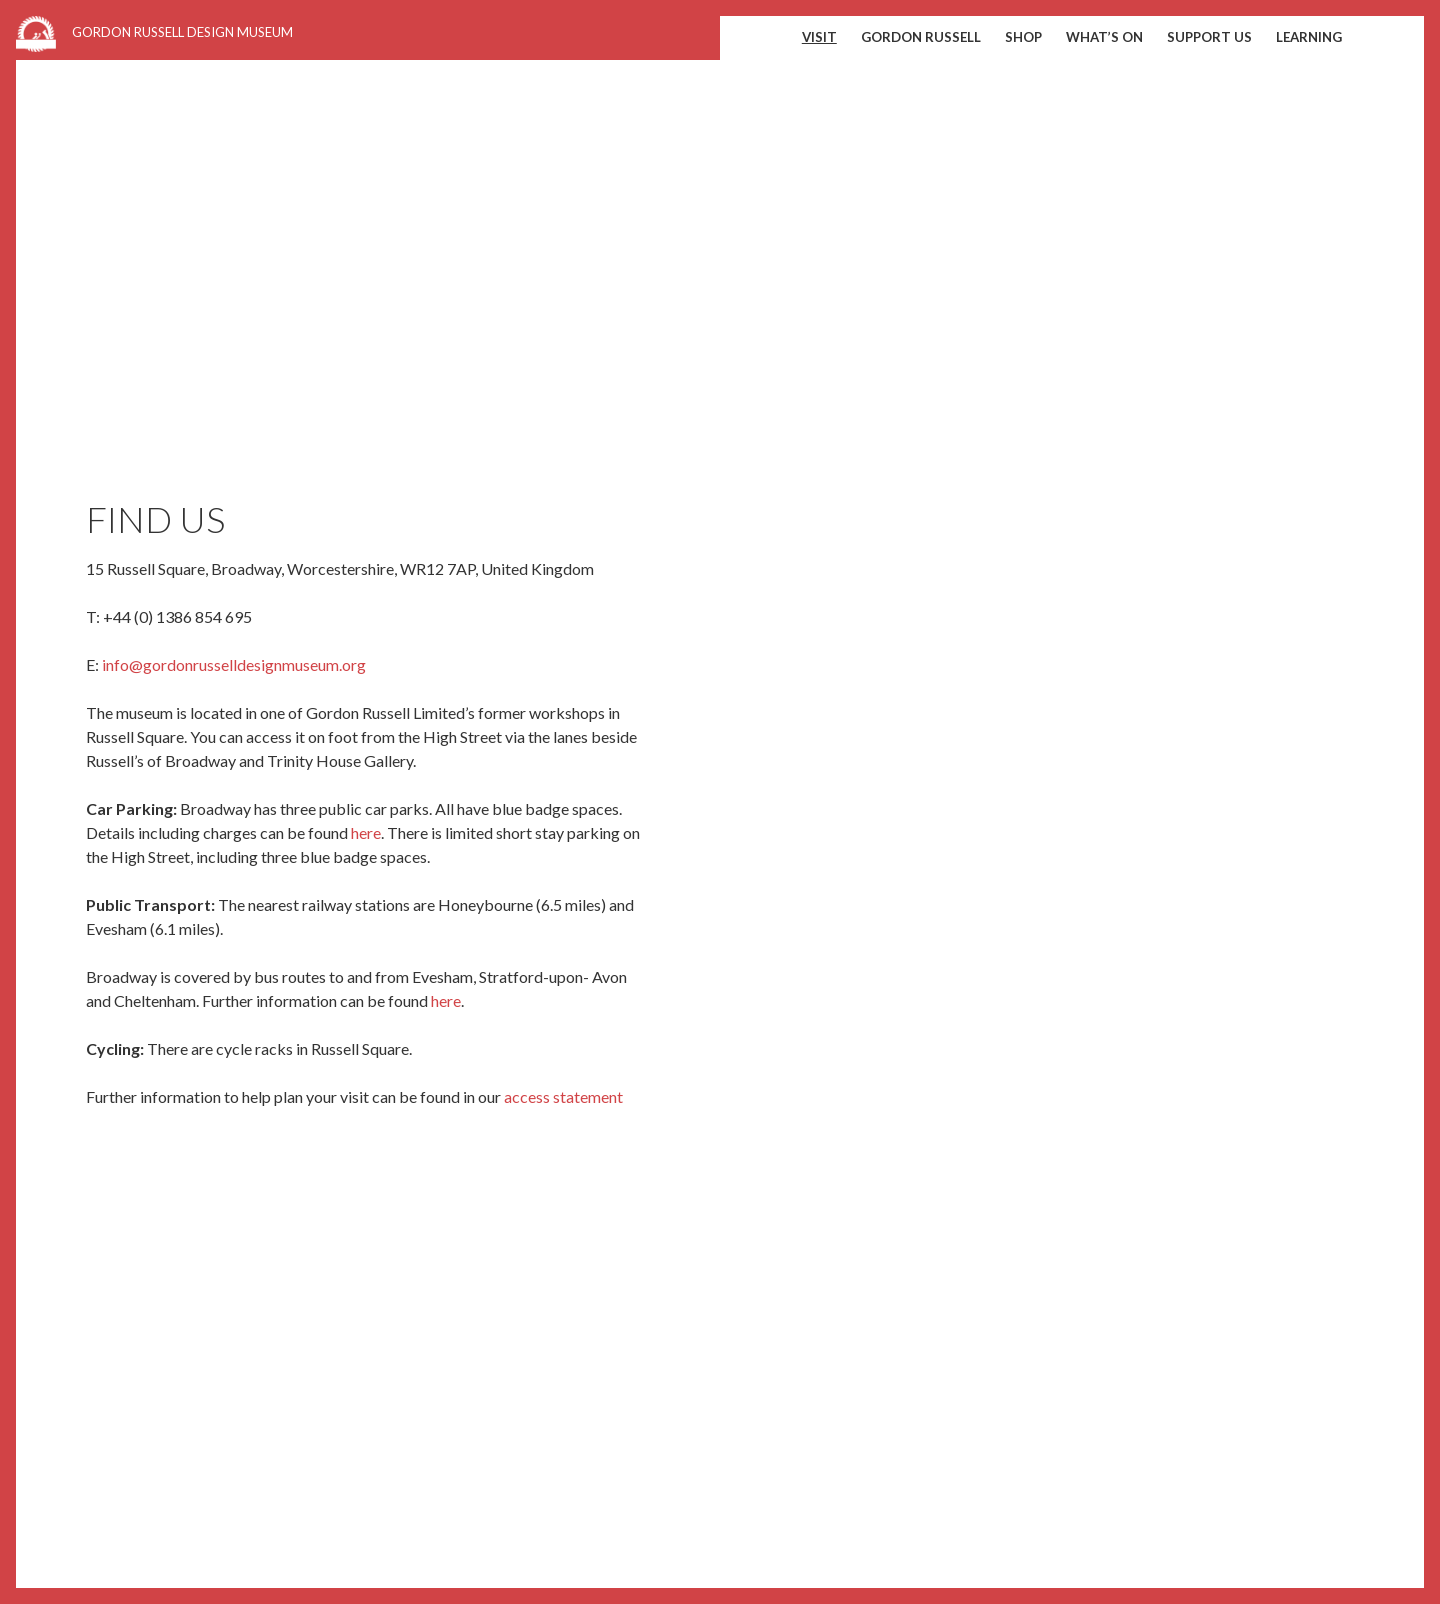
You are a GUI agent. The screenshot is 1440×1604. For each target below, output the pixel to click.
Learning (1309, 37)
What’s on (1104, 37)
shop (1023, 37)
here (366, 832)
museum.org (324, 664)
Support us (1209, 37)
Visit (819, 37)
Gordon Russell (921, 37)
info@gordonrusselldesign (192, 664)
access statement (563, 1096)
